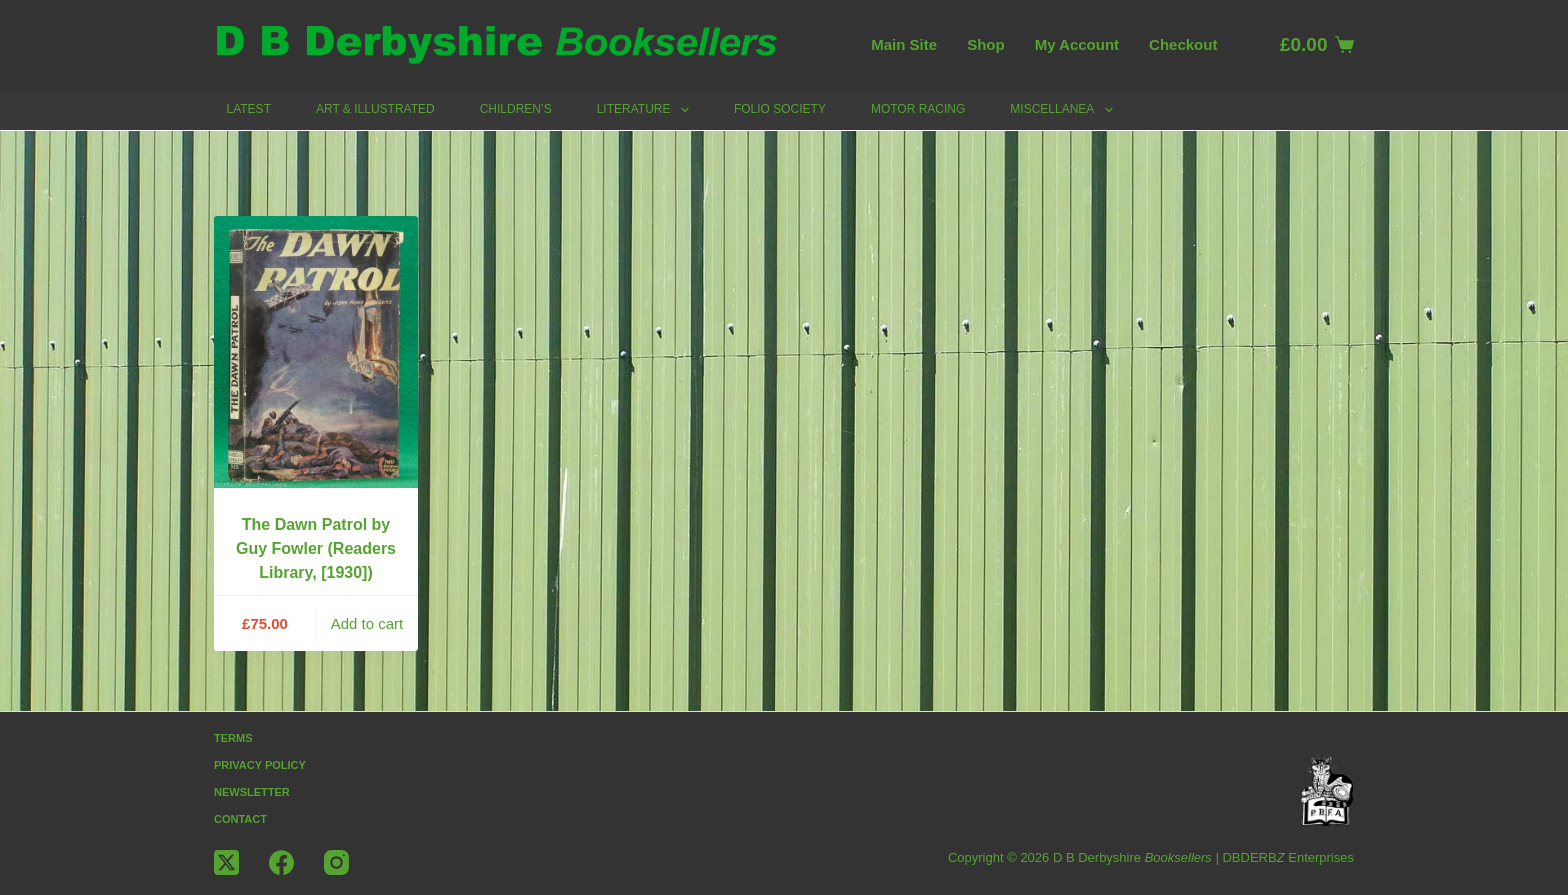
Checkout (1183, 44)
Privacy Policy (260, 765)
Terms (233, 738)
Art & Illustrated (375, 109)
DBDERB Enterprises (1288, 857)
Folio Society (780, 109)
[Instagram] (336, 862)
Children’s (516, 109)
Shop (986, 44)
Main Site (904, 44)
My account (1077, 44)
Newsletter (252, 792)
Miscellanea (1065, 110)
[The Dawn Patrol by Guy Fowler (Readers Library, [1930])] (316, 352)
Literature (647, 110)
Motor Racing (918, 109)
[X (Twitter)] (226, 862)
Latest (249, 109)
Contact (240, 819)
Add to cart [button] (367, 623)
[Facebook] (281, 862)
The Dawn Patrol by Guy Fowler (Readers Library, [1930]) (316, 548)
